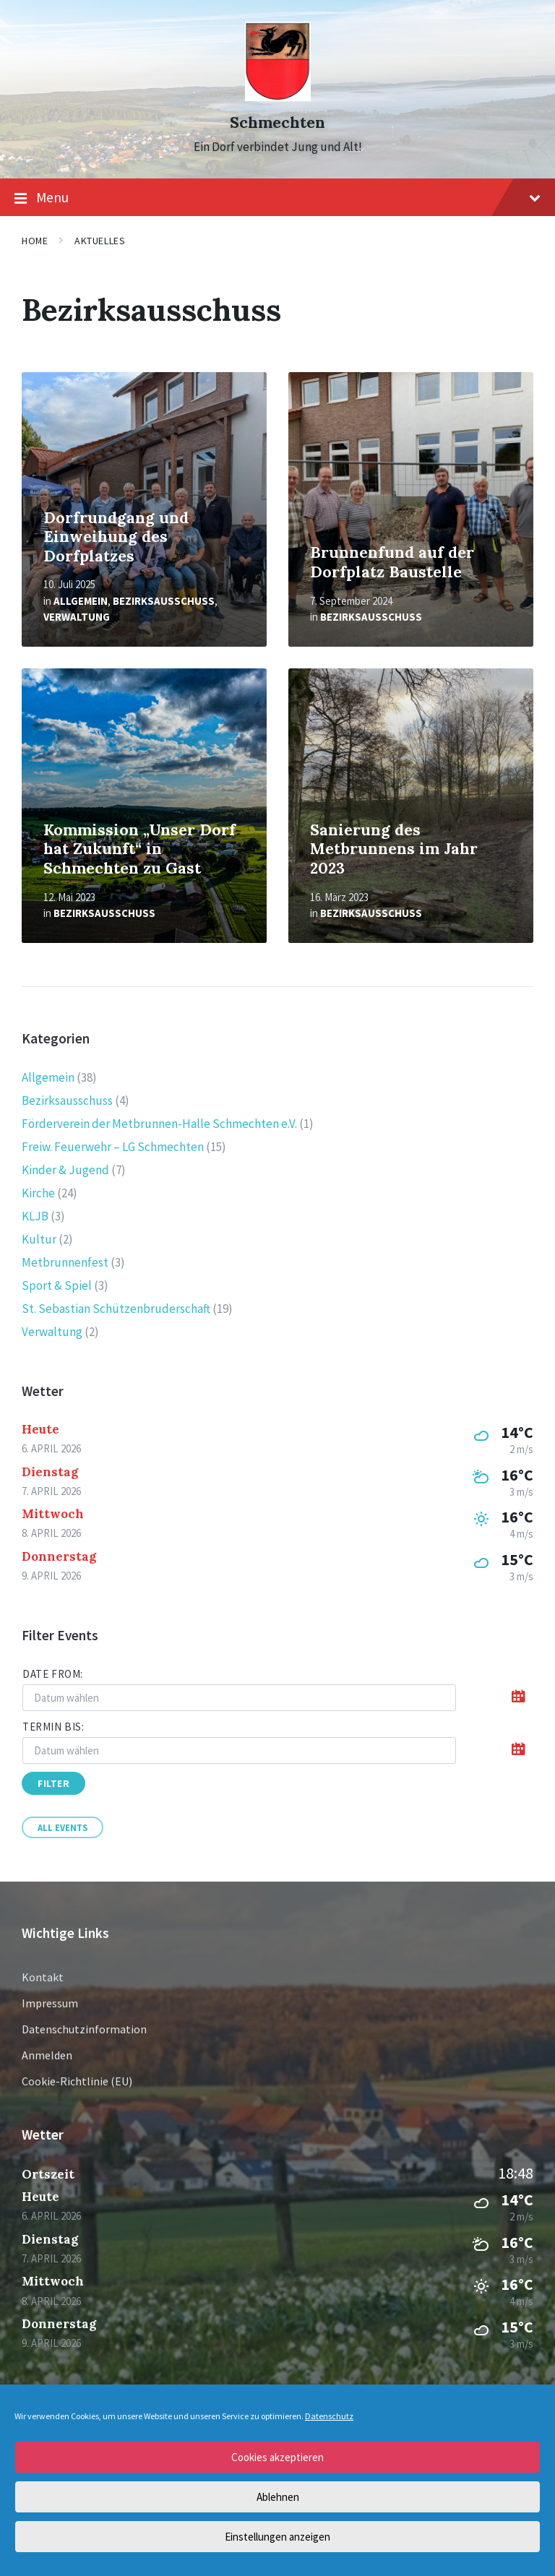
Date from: (52, 1674)
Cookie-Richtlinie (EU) (77, 2081)
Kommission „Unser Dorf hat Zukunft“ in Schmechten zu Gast (139, 849)
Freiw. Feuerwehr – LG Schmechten (113, 1147)
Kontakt (43, 1977)
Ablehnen (278, 2497)
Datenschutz (329, 2416)
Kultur (39, 1239)
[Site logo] (278, 97)
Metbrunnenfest (65, 1262)
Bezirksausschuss (164, 601)
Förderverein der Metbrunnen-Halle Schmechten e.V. (159, 1124)
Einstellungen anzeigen (277, 2536)
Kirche (38, 1193)
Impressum (50, 2003)
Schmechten (277, 122)
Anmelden (47, 2055)
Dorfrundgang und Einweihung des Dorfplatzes (116, 537)
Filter (53, 1783)
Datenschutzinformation (84, 2029)
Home (35, 240)
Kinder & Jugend (65, 1170)
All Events (62, 1827)
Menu (277, 198)
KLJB (35, 1216)
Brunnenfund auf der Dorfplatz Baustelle (392, 562)
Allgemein (80, 601)
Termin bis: (53, 1726)
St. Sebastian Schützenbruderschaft (116, 1309)
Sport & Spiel (57, 1285)
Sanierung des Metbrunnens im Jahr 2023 (394, 849)
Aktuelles (99, 240)
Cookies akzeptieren (277, 2457)
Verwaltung (76, 617)
